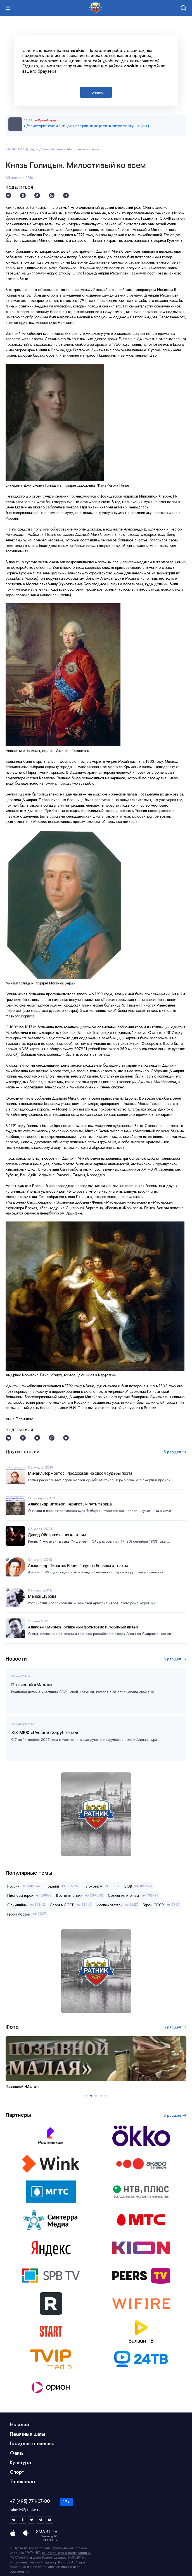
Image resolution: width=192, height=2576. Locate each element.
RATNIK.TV (14, 149)
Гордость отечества (32, 2443)
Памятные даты (27, 2434)
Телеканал (22, 2481)
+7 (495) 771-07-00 (30, 2501)
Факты (17, 2453)
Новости (19, 2424)
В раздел (172, 1659)
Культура (32, 149)
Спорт (17, 2472)
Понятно (96, 92)
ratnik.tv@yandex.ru (25, 2509)
